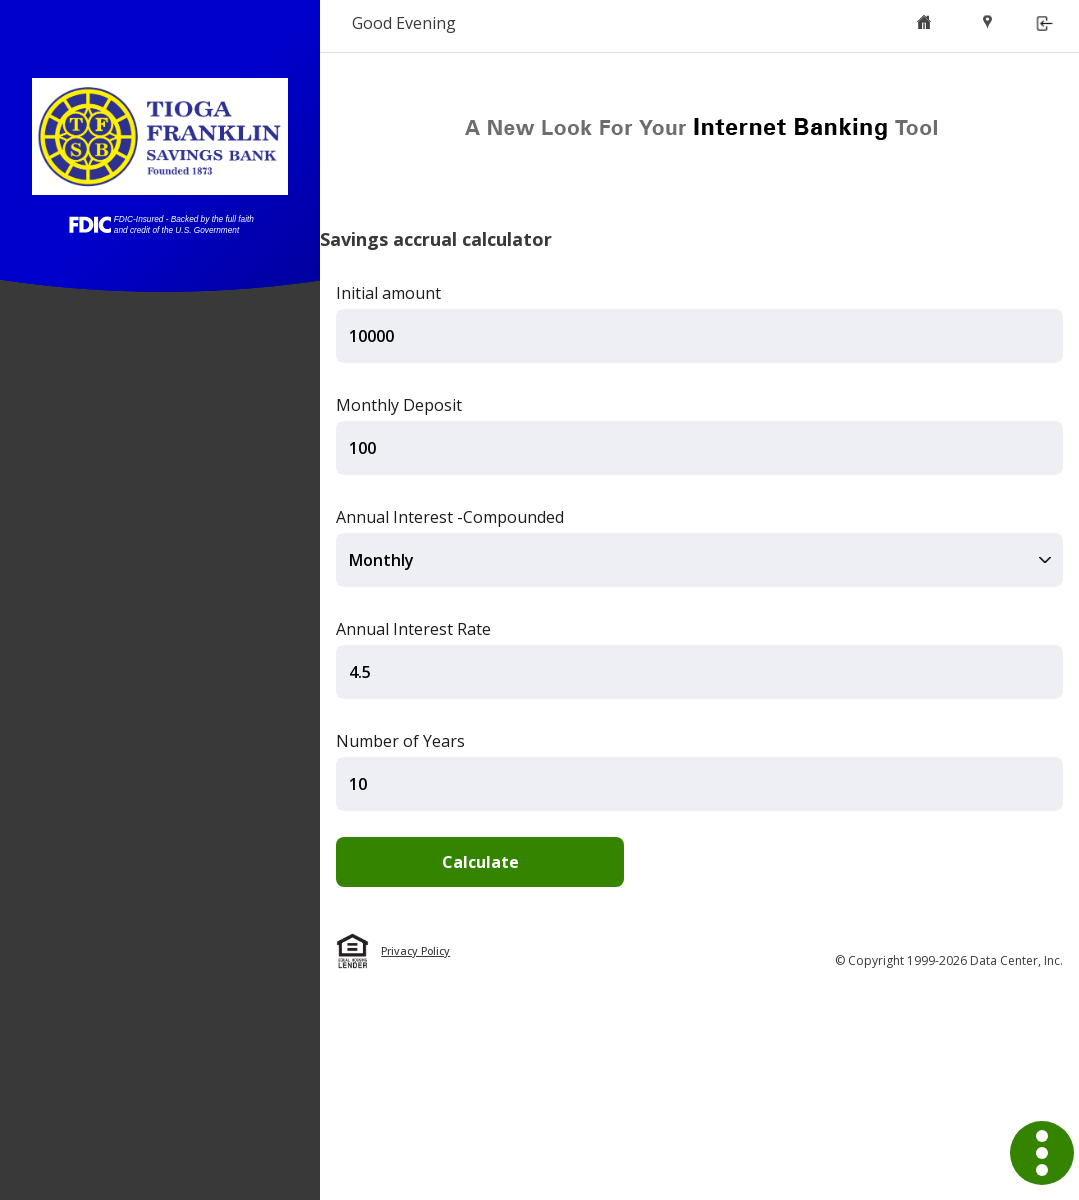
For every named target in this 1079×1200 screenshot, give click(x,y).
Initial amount (388, 293)
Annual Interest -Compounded (450, 517)
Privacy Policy (415, 951)
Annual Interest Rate (413, 629)
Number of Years (400, 741)
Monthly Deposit (399, 405)
